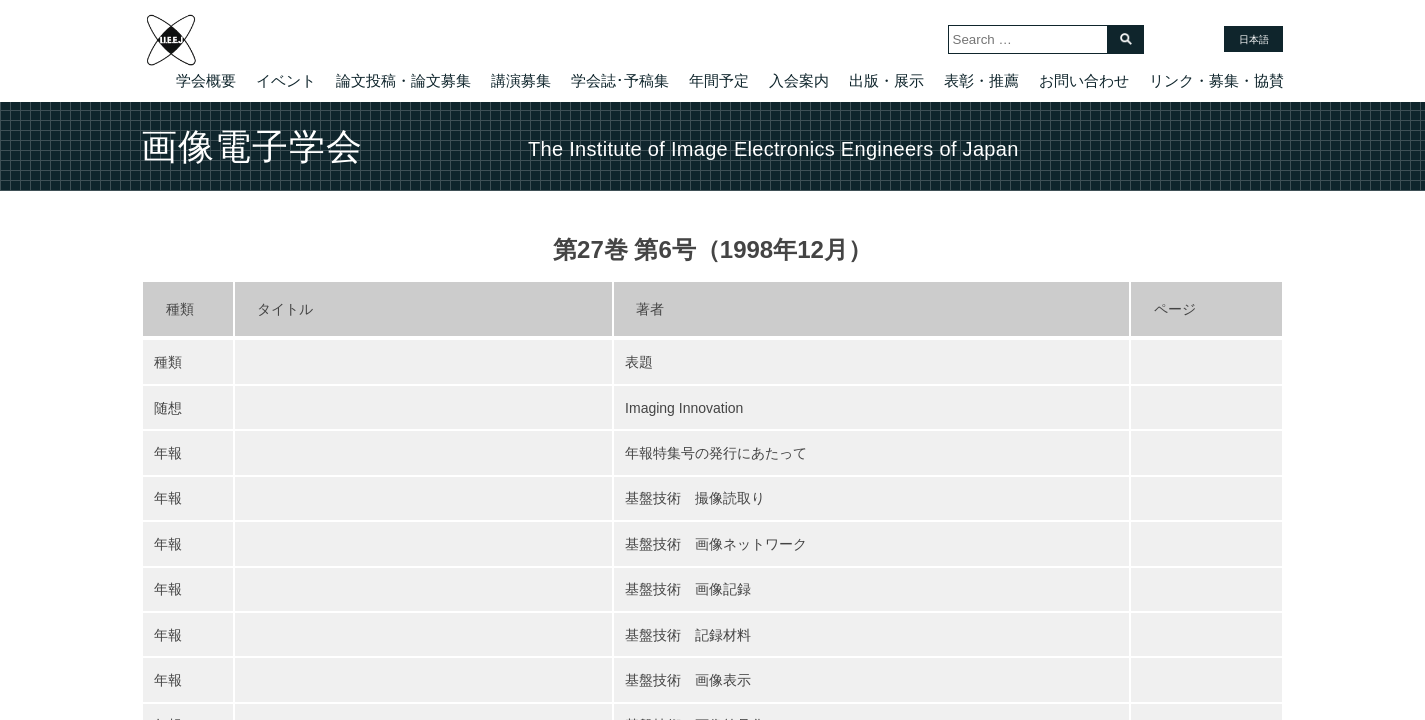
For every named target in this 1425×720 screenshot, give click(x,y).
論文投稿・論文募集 (403, 80)
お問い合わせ (1084, 80)
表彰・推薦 (981, 80)
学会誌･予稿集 (620, 80)
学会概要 (206, 80)
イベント (286, 80)
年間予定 (719, 80)
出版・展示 (886, 80)
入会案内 (799, 80)
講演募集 (521, 80)
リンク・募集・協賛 (1216, 80)
